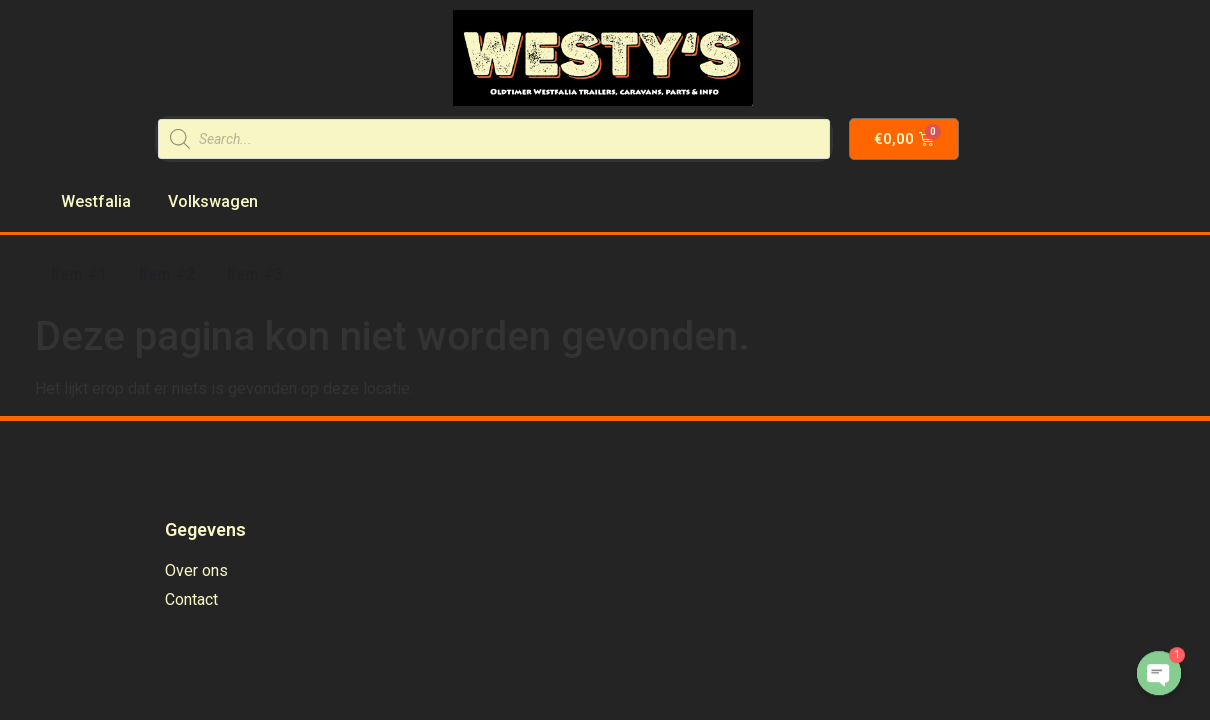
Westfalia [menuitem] (96, 201)
